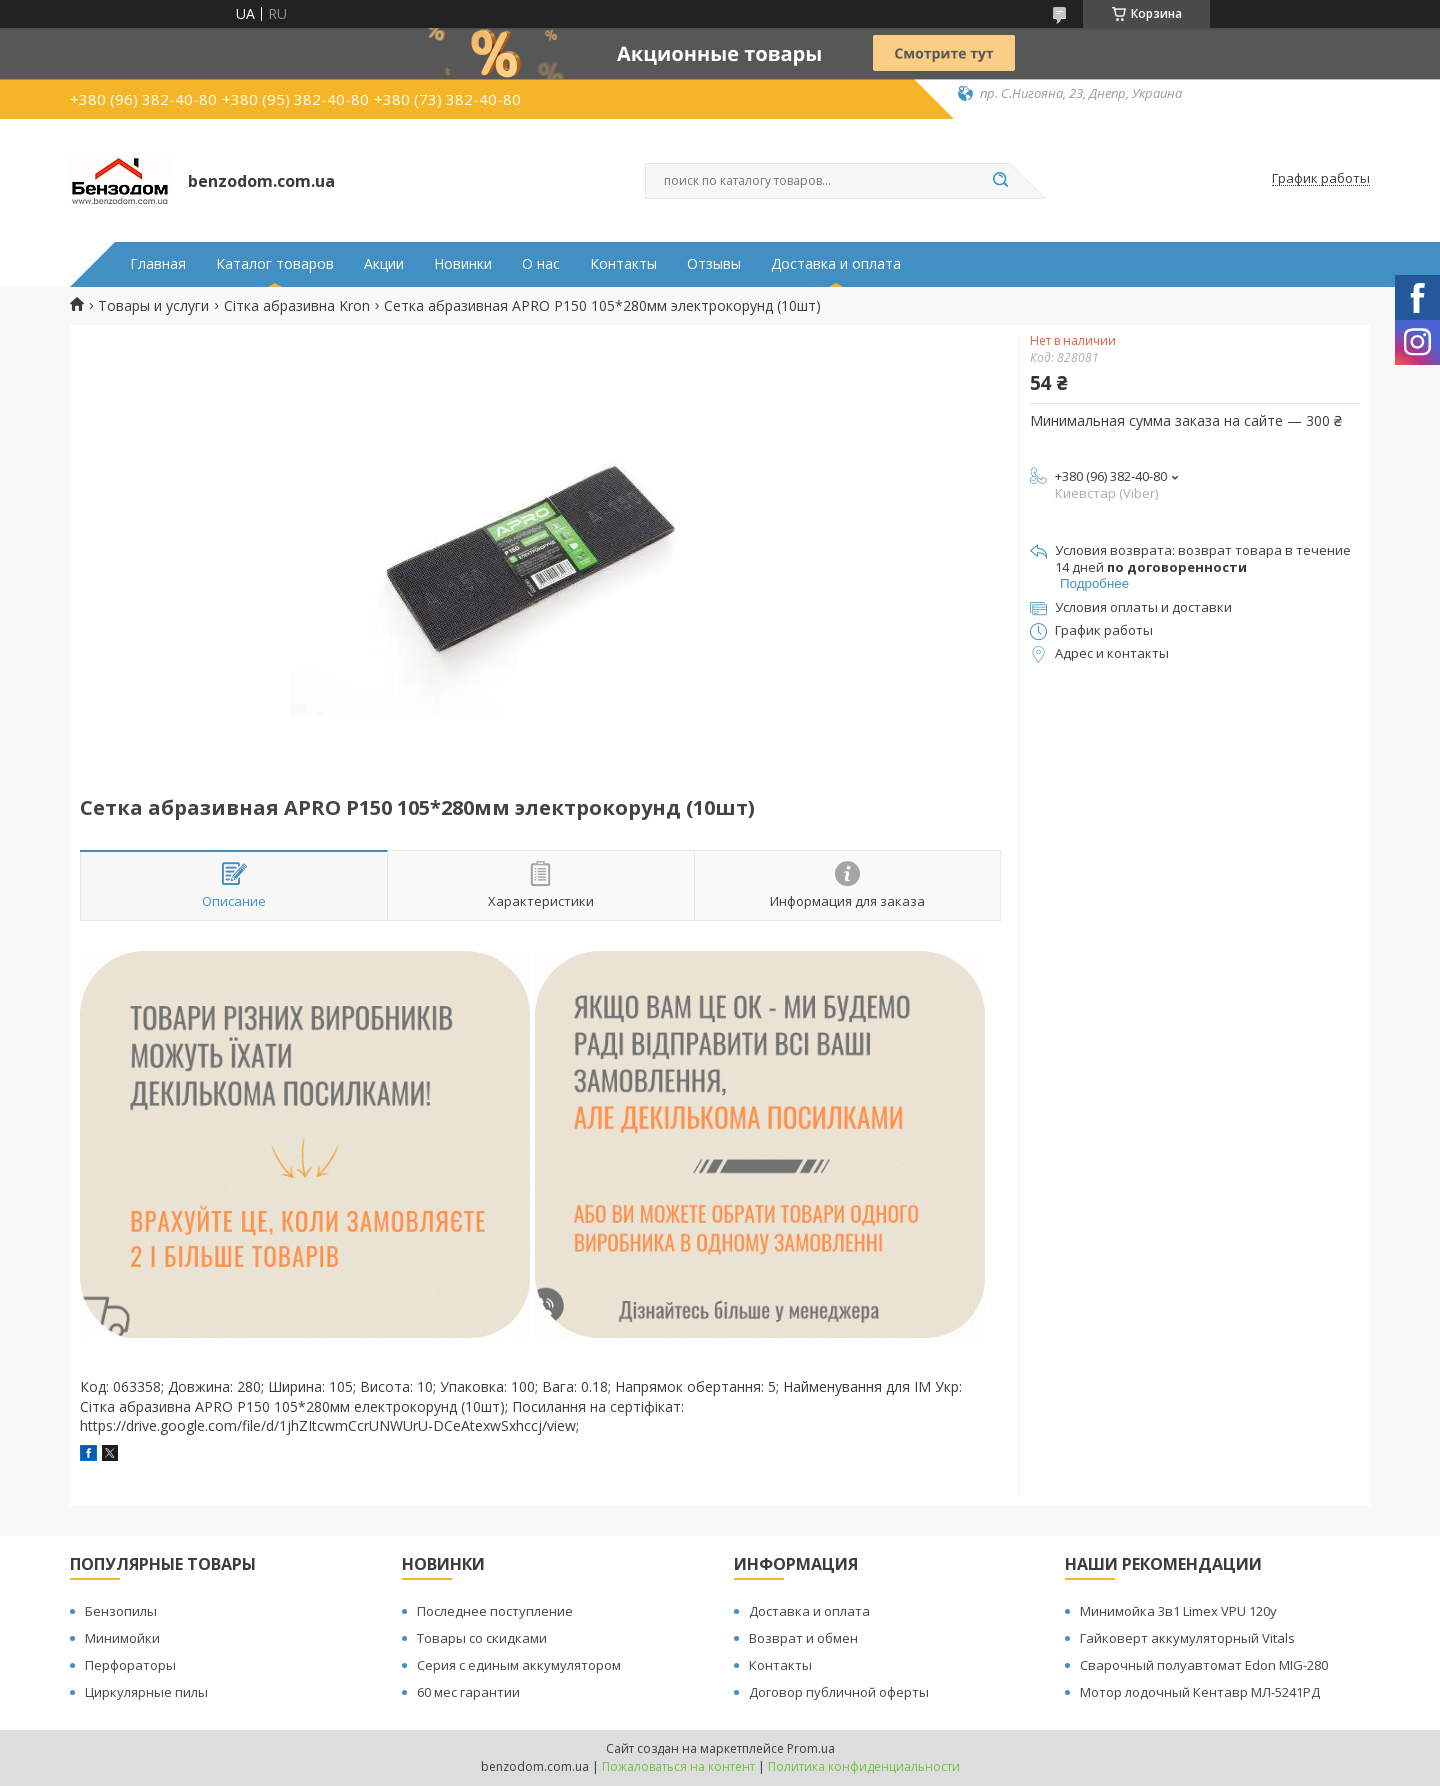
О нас (541, 264)
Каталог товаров (275, 264)
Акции (384, 264)
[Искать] (1000, 181)
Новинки (463, 264)
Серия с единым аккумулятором (519, 1665)
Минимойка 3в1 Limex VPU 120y (1178, 1611)
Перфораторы (130, 1665)
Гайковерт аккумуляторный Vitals (1187, 1638)
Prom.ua (811, 1748)
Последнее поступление (495, 1611)
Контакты (623, 264)
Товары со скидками (482, 1638)
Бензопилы (121, 1611)
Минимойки (122, 1638)
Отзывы (714, 264)
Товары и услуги (153, 306)
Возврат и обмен (803, 1638)
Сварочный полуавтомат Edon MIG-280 (1204, 1665)
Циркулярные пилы (146, 1692)
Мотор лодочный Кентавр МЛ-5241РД (1200, 1692)
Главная (158, 264)
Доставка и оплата (836, 264)
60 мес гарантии (468, 1692)
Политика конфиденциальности (864, 1766)
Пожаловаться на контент (678, 1766)
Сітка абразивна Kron (297, 306)
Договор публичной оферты (839, 1692)
